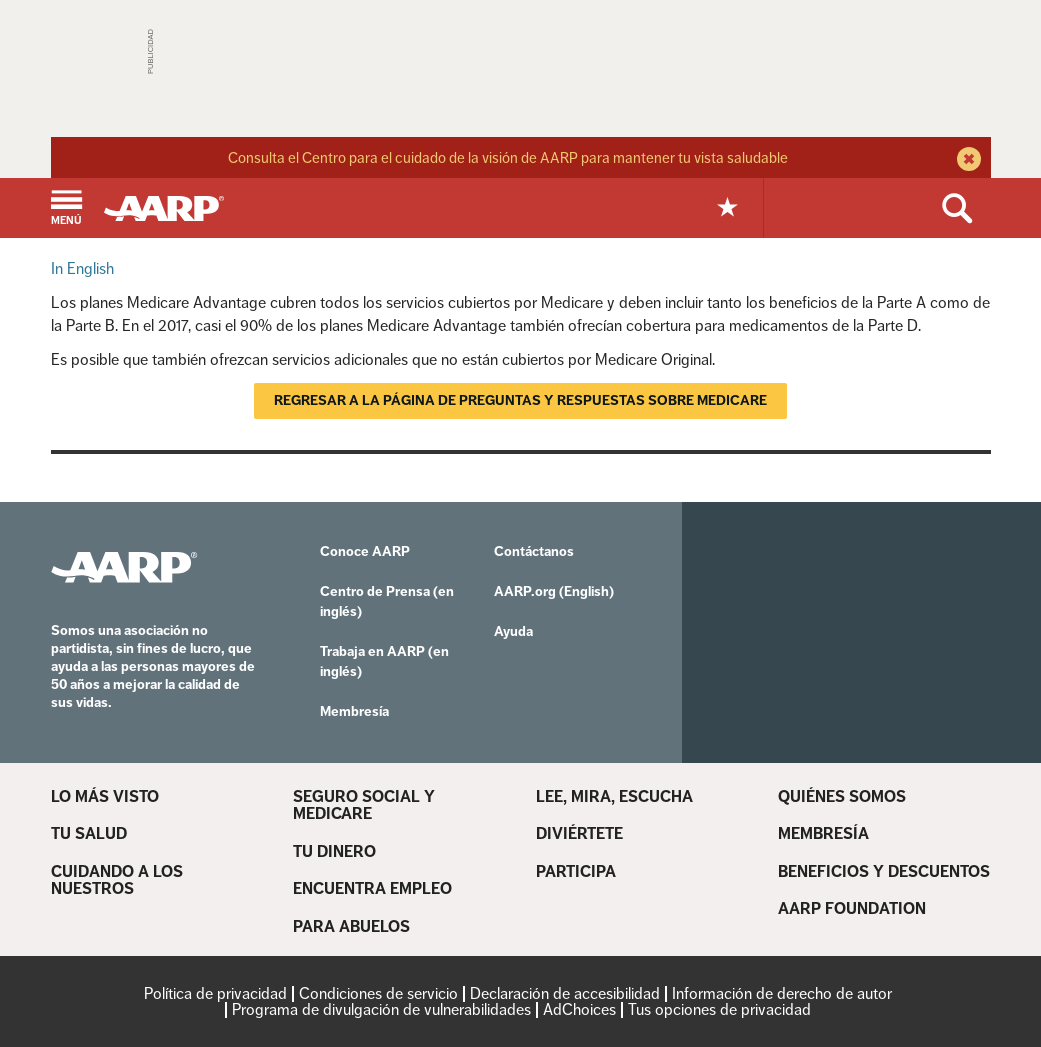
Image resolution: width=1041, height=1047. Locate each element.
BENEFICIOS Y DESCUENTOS (884, 872)
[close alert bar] (966, 161)
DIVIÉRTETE (579, 834)
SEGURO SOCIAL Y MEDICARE (364, 805)
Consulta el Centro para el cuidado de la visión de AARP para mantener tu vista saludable (508, 157)
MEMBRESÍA (823, 834)
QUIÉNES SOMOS (842, 797)
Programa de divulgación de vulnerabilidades (381, 1009)
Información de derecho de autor (782, 993)
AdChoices (579, 1009)
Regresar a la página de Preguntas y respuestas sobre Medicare (520, 400)
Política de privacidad (215, 993)
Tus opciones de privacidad (719, 1009)
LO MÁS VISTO (105, 797)
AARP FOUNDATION (852, 909)
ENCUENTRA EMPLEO (372, 889)
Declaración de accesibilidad (565, 993)
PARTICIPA (576, 872)
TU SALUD (89, 834)
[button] (66, 209)
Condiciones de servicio (378, 993)
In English (82, 268)
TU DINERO (334, 852)
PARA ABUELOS (351, 927)
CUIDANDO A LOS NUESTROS (117, 880)
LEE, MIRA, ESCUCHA (614, 797)
